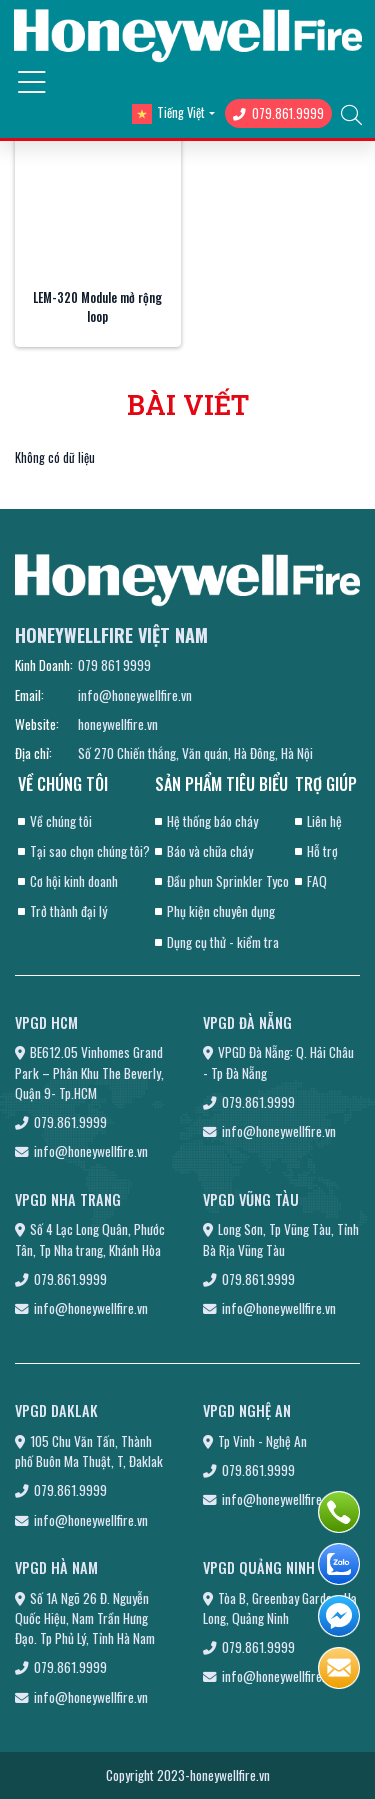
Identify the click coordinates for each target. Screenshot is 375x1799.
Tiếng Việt (168, 113)
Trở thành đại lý (68, 911)
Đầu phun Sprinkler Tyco (228, 881)
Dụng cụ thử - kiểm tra (223, 942)
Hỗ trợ (322, 851)
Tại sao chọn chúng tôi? (90, 851)
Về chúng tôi (61, 821)
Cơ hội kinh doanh (74, 881)
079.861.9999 (278, 113)
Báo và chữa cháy (210, 851)
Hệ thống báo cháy (212, 821)
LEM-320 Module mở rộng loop (97, 307)
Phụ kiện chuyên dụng (221, 911)
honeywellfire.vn (118, 724)
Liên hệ (324, 821)
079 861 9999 (114, 665)
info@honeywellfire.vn (135, 695)
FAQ (317, 881)
